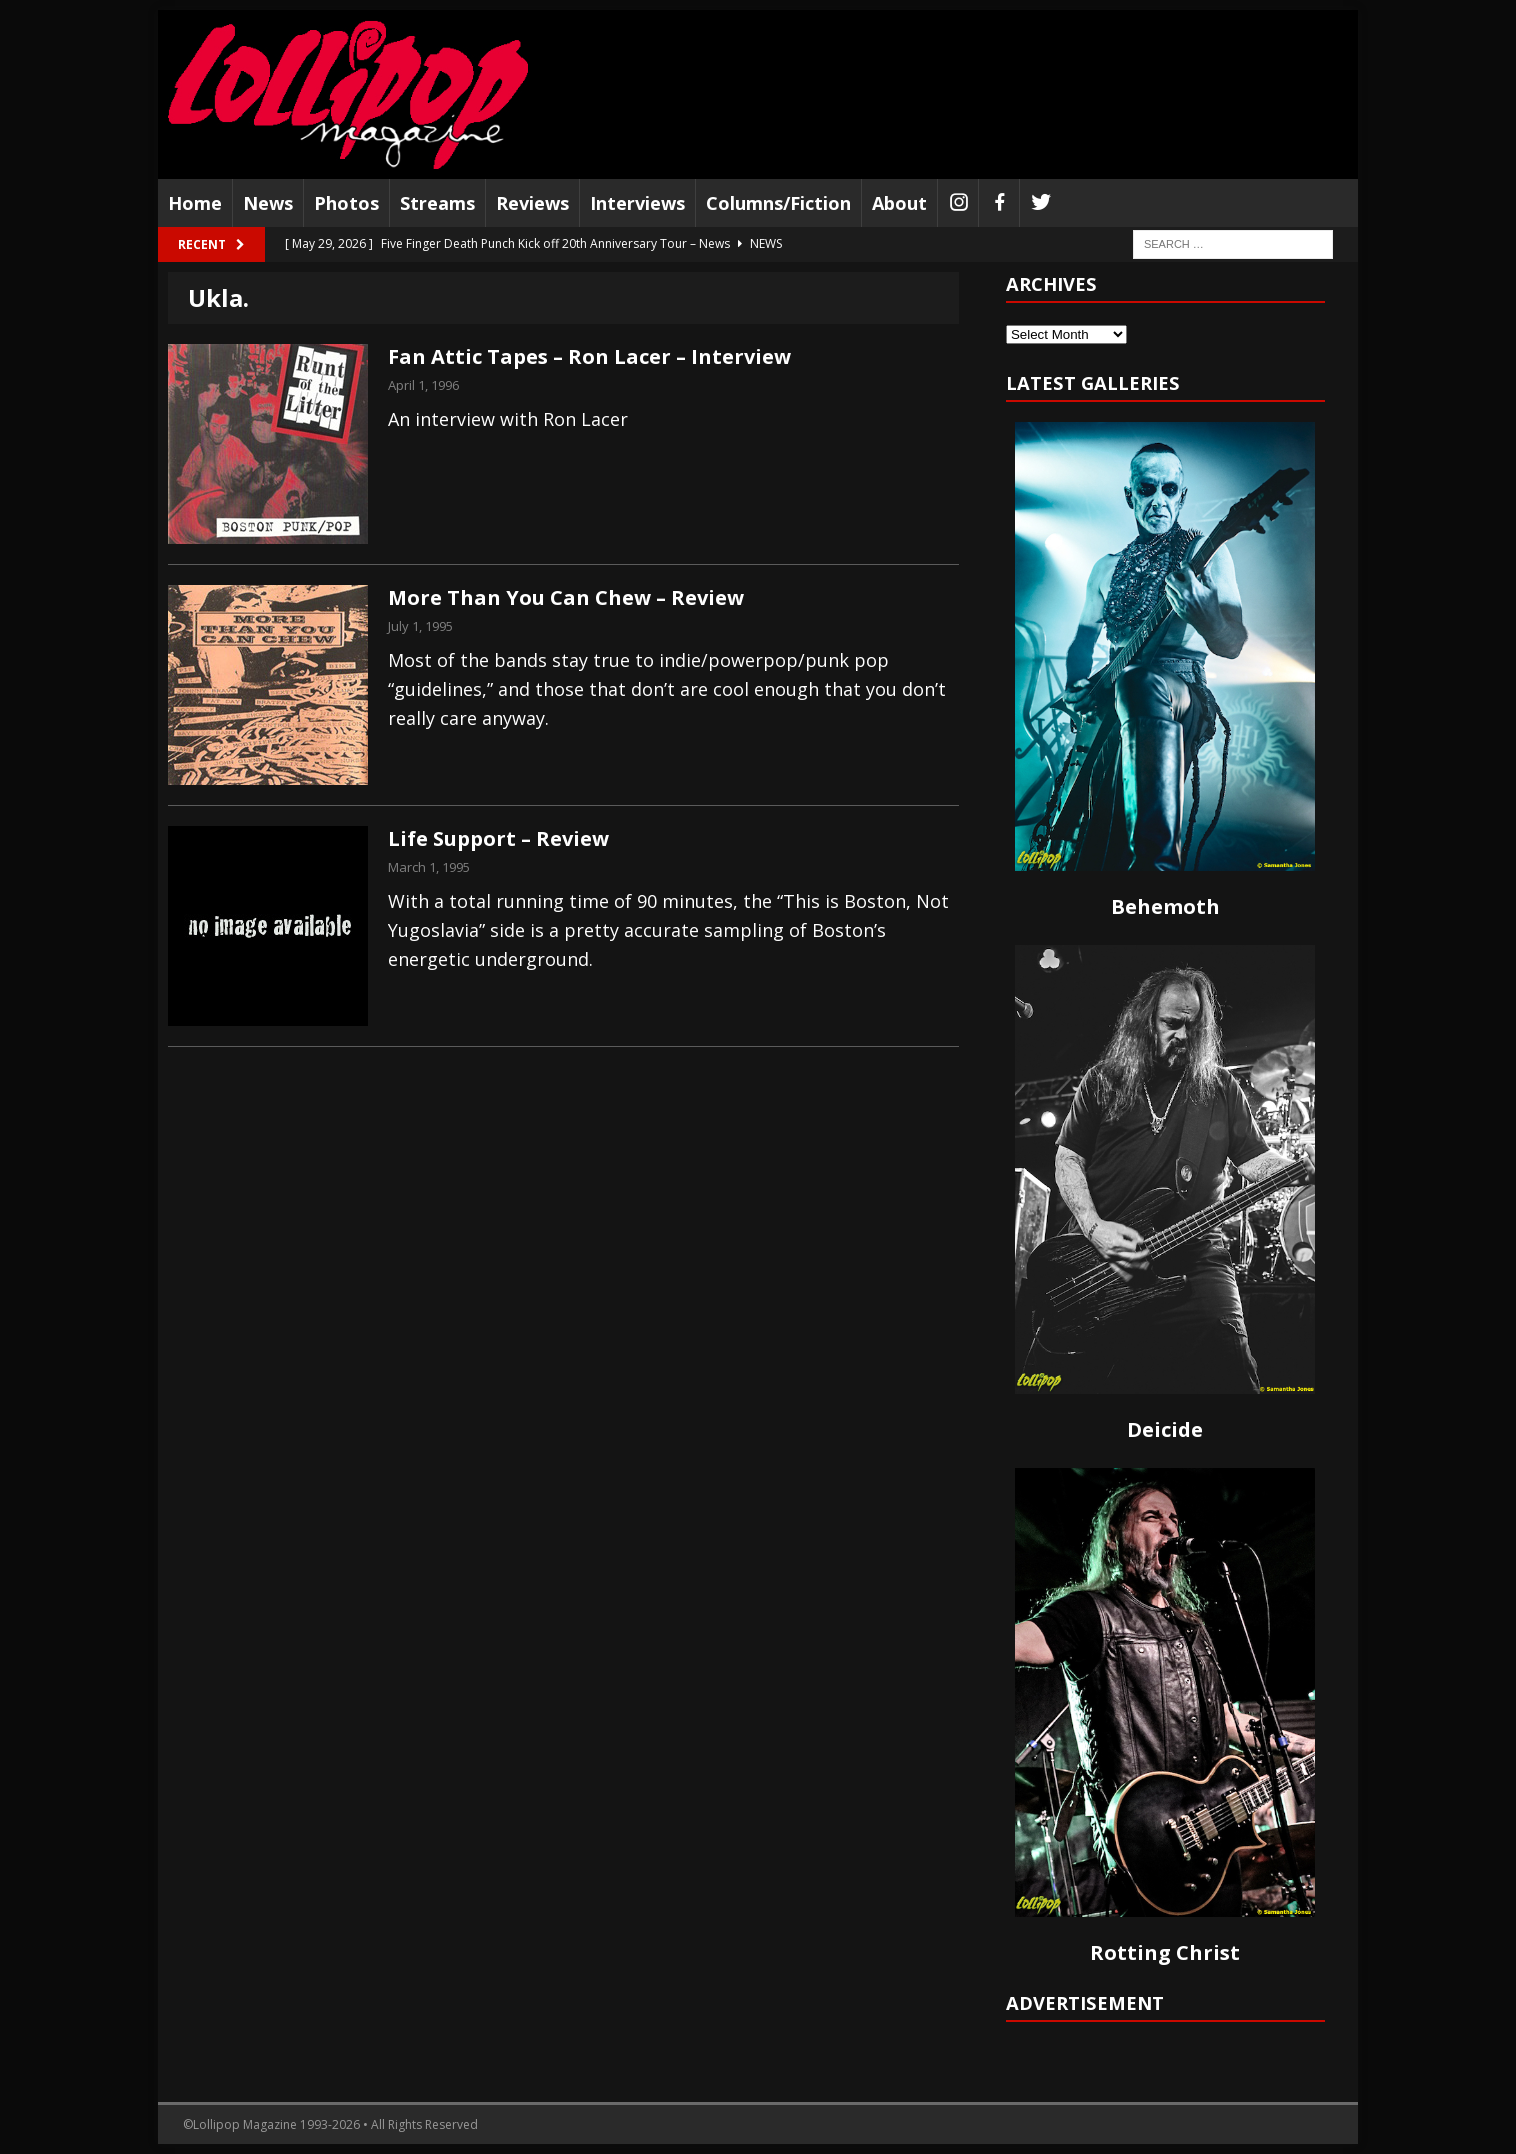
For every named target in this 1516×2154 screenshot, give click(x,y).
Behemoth (1165, 906)
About (899, 203)
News (268, 203)
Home (195, 203)
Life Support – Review (498, 838)
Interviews (637, 203)
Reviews (532, 203)
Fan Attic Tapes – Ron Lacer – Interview (589, 356)
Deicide (1165, 1429)
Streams (437, 203)
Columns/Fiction (778, 203)
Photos (346, 203)
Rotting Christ (1165, 1952)
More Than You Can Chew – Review (566, 597)
